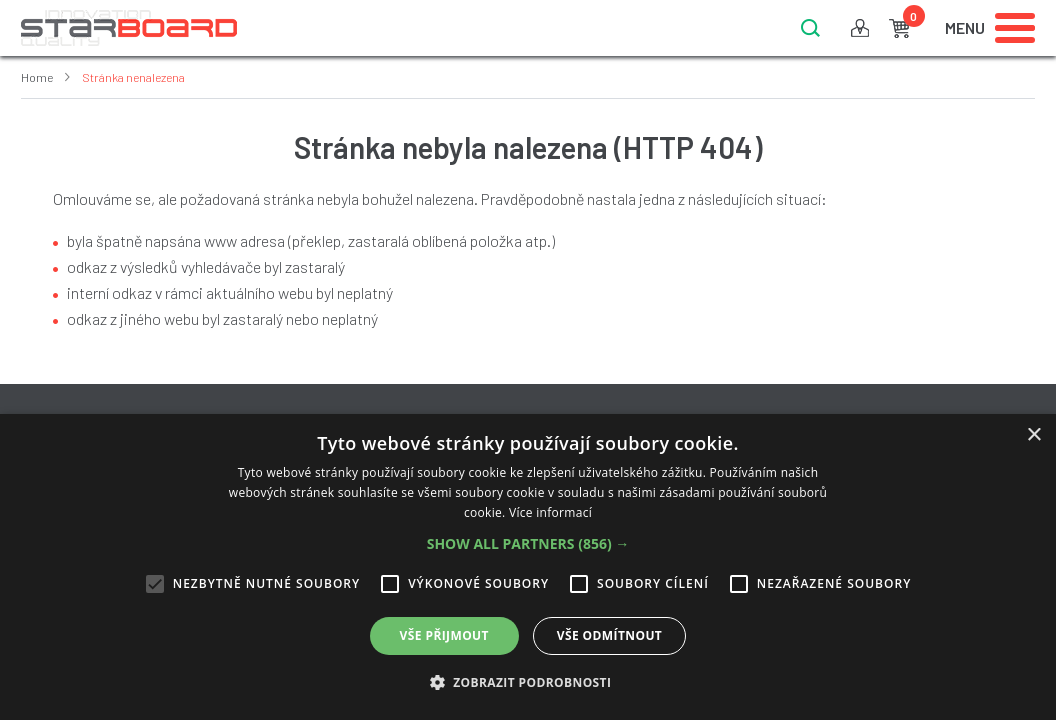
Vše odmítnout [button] (609, 635)
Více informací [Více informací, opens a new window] (550, 512)
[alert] (528, 567)
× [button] (1033, 435)
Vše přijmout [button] (444, 635)
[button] (528, 544)
